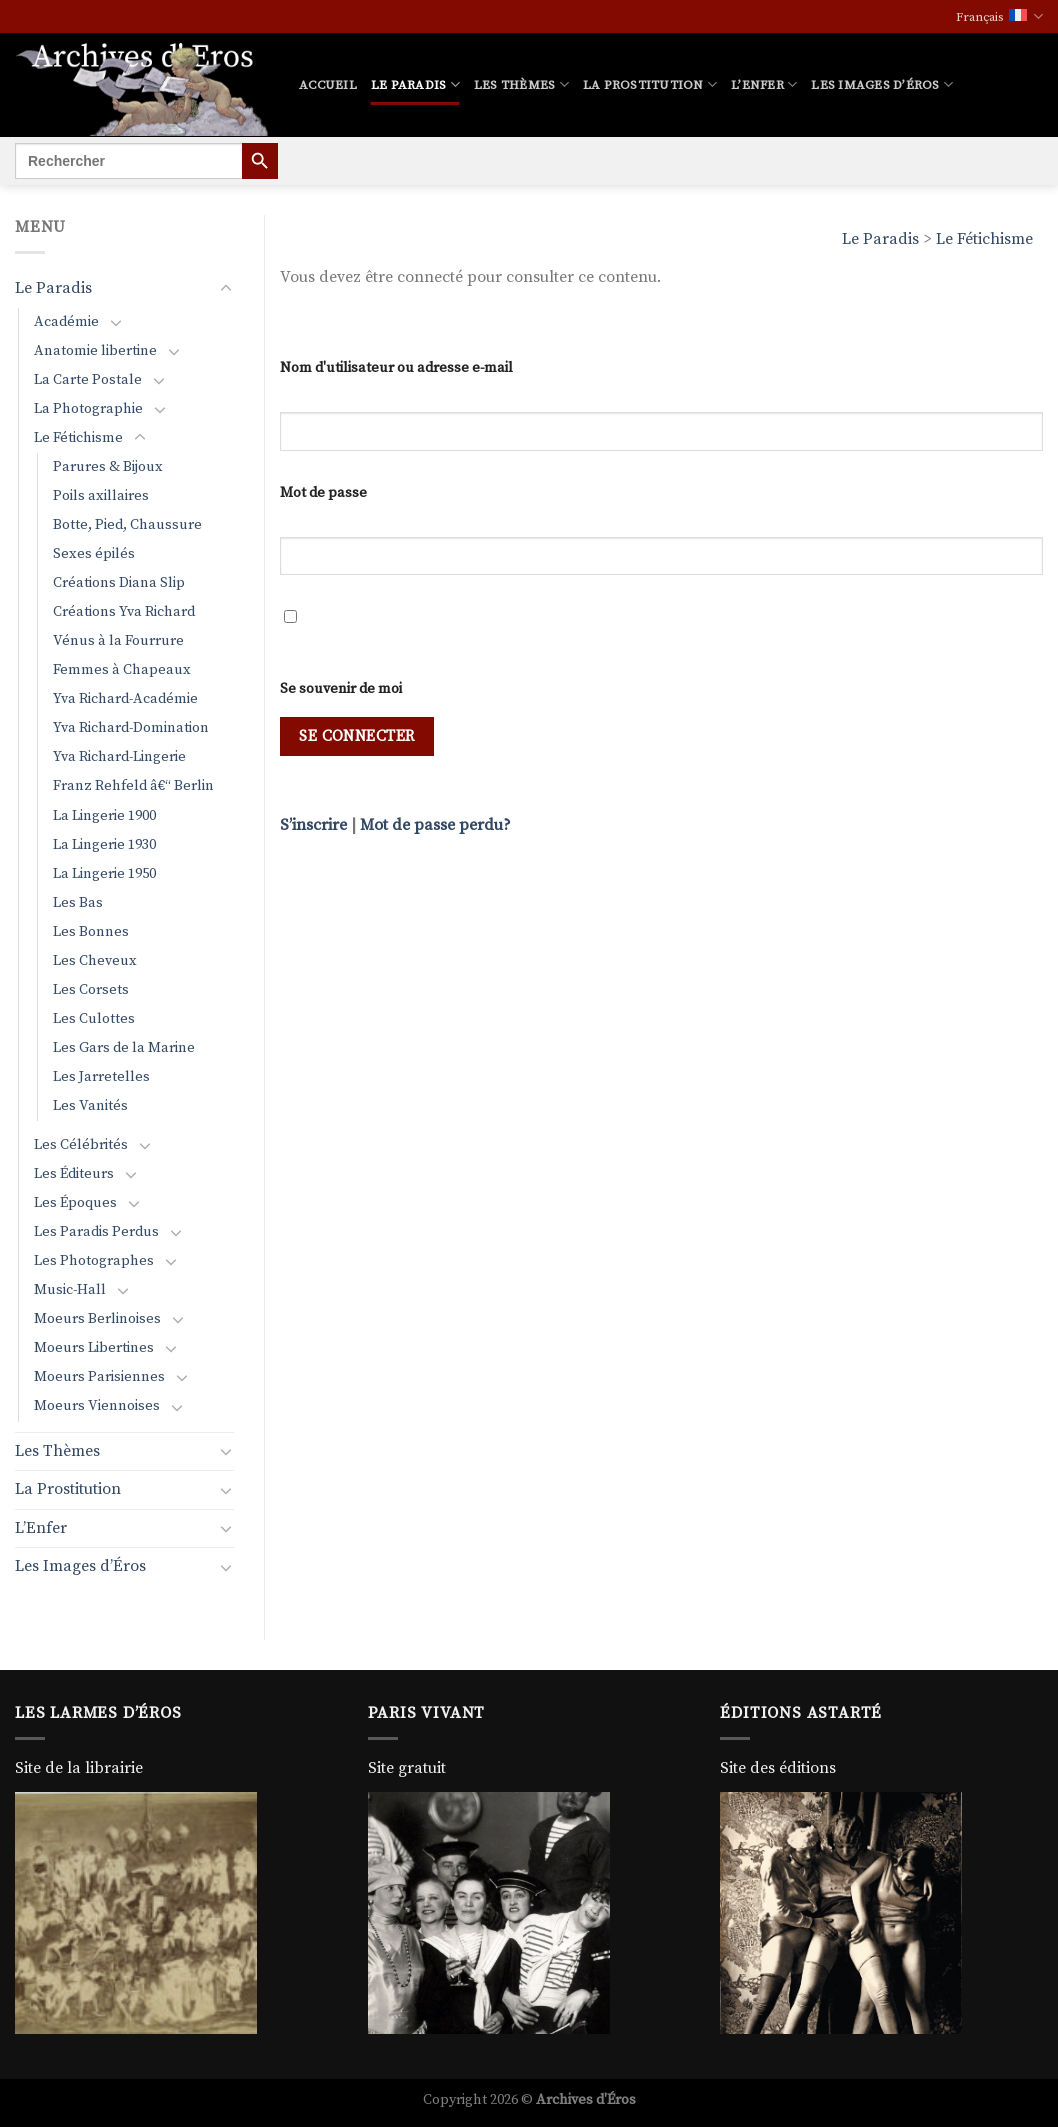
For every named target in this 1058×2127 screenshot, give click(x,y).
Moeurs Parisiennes (99, 1377)
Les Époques (75, 1203)
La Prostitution (650, 84)
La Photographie (88, 409)
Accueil (328, 85)
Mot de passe (323, 493)
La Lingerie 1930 (104, 845)
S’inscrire (313, 825)
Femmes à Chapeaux (122, 670)
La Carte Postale (88, 380)
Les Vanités (90, 1106)
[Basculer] (226, 289)
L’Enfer (764, 84)
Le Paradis (415, 84)
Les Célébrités (81, 1145)
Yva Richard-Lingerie (119, 757)
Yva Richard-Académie (125, 699)
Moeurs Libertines (94, 1348)
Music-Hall (70, 1290)
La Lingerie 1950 (104, 874)
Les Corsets (91, 990)
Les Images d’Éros (882, 84)
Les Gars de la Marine (124, 1048)
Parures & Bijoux (108, 467)
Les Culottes (94, 1019)
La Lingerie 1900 (104, 816)
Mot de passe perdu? (435, 825)
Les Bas (78, 903)
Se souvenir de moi (341, 689)
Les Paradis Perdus (96, 1232)
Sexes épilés (94, 554)
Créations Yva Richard (124, 612)
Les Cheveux (95, 961)
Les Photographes (94, 1261)
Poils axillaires (101, 496)
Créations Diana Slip (119, 583)
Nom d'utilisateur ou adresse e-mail (396, 368)
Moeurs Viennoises (97, 1406)
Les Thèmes (521, 84)
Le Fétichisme (984, 239)
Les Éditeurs (74, 1174)
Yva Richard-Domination (131, 728)
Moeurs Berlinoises (97, 1319)
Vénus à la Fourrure (118, 641)
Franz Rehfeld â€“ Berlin (133, 786)
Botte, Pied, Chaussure (127, 525)
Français (999, 16)
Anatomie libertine (95, 351)
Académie (66, 322)
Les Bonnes (91, 932)
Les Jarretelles (101, 1077)
